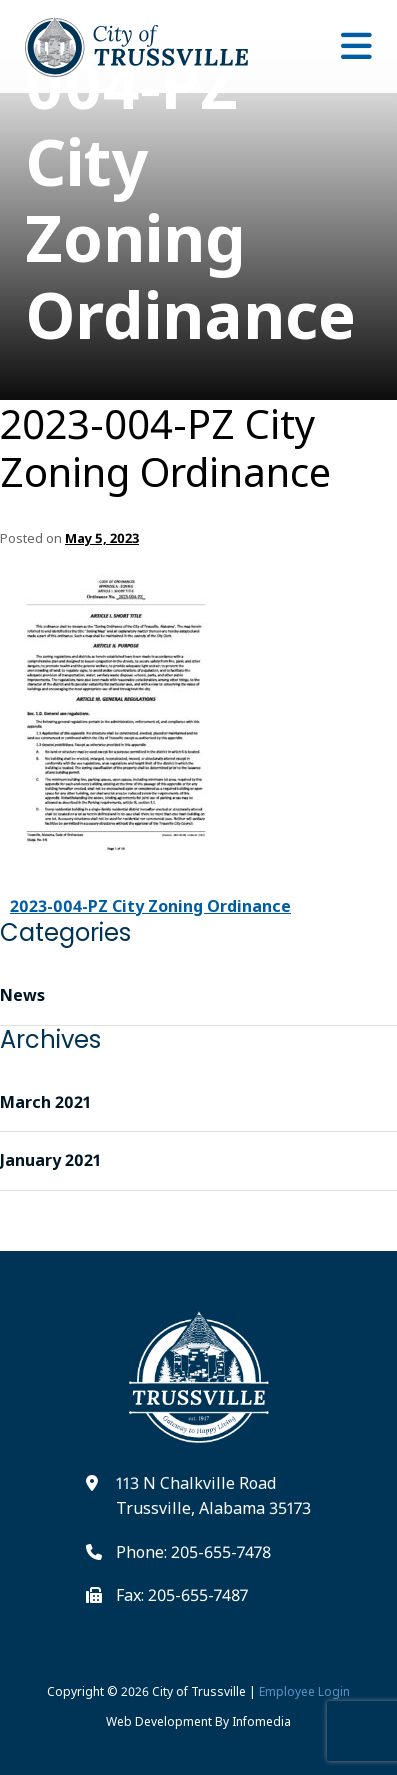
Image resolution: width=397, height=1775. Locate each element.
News (22, 995)
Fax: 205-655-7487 (182, 1595)
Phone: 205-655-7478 (193, 1552)
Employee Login (304, 1691)
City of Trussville (199, 1691)
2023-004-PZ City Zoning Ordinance (165, 448)
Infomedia (261, 1721)
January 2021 (50, 1160)
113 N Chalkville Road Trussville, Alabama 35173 (213, 1496)
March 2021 (45, 1102)
